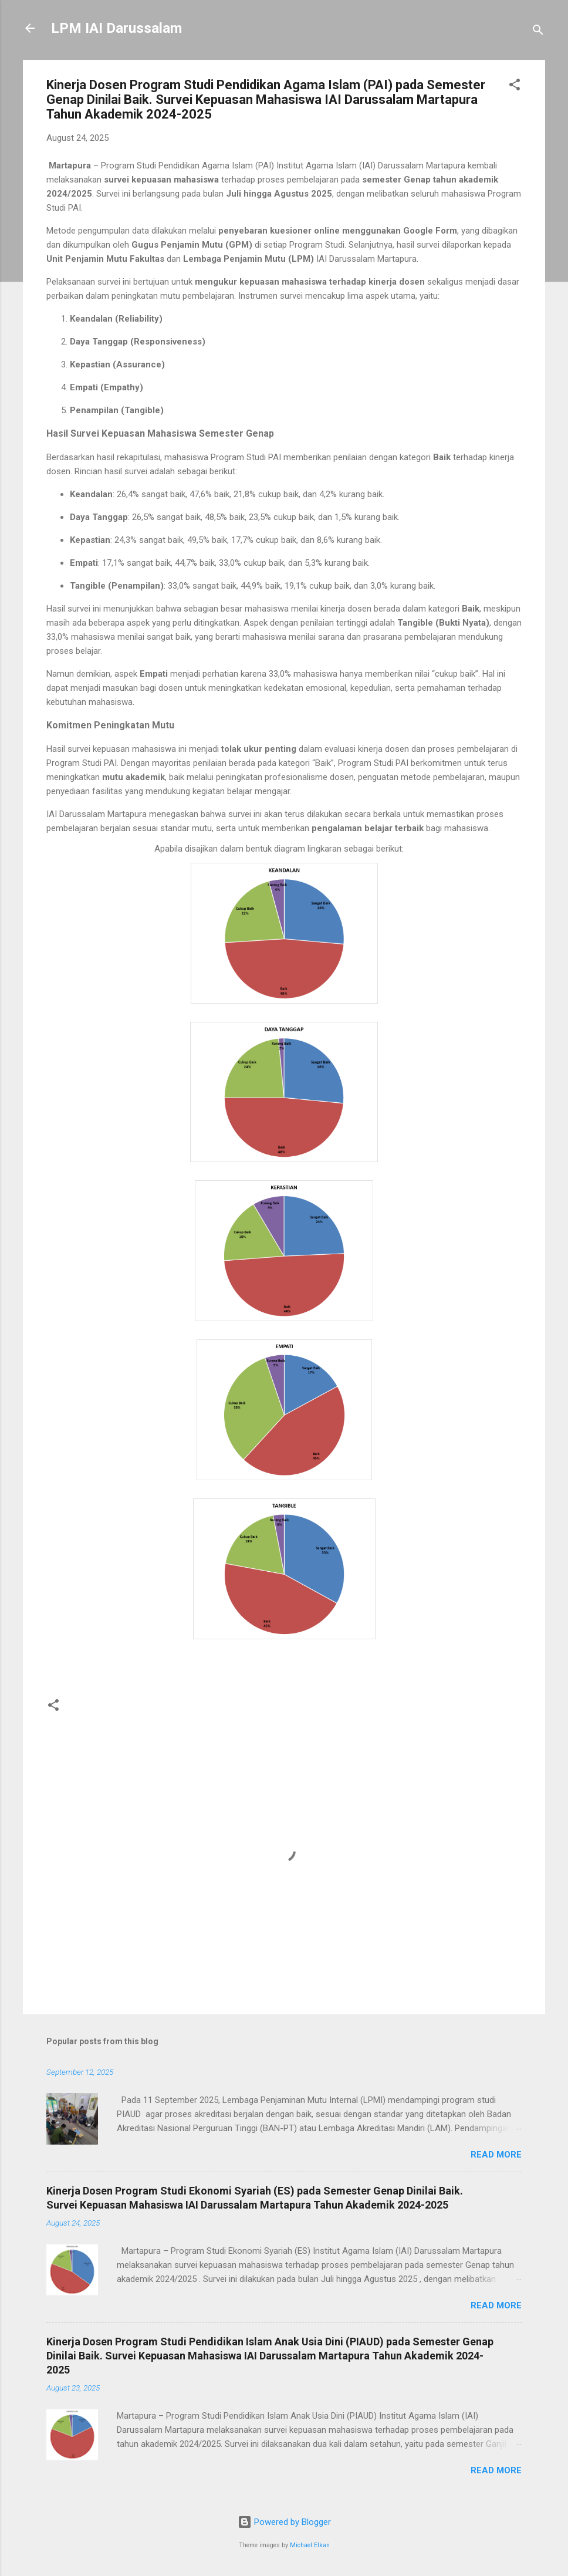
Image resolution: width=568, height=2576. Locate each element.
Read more (496, 2154)
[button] (515, 86)
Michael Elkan (310, 2545)
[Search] (538, 32)
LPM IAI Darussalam (116, 28)
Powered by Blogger (284, 2522)
